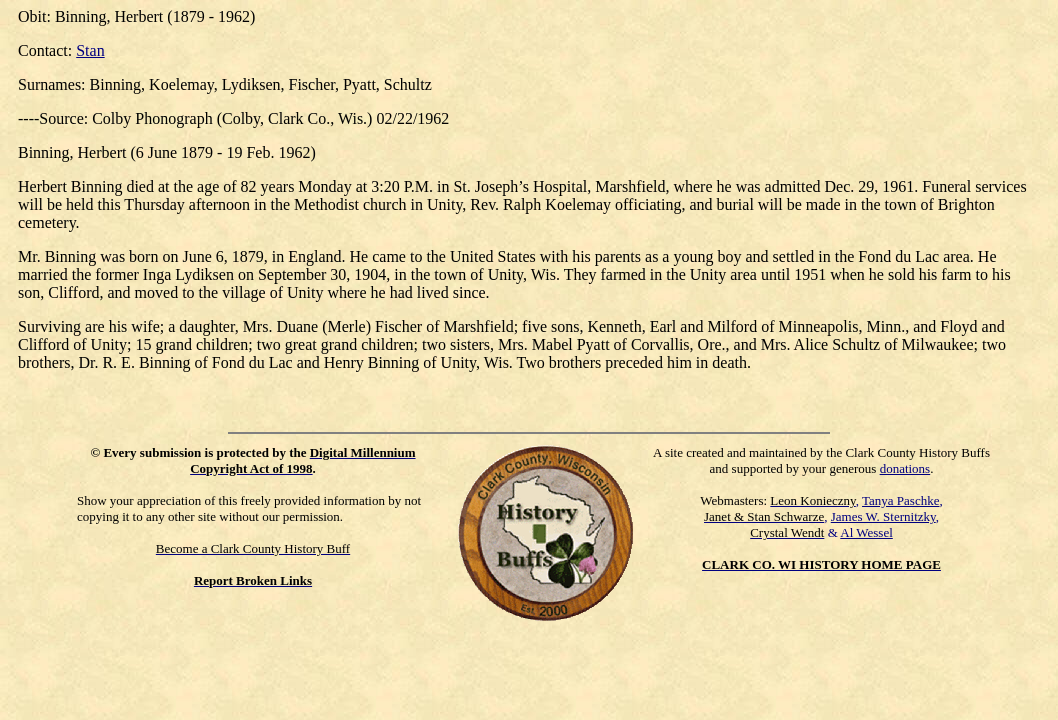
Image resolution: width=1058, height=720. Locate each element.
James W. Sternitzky (883, 516)
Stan (90, 50)
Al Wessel (866, 532)
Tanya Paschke (900, 500)
